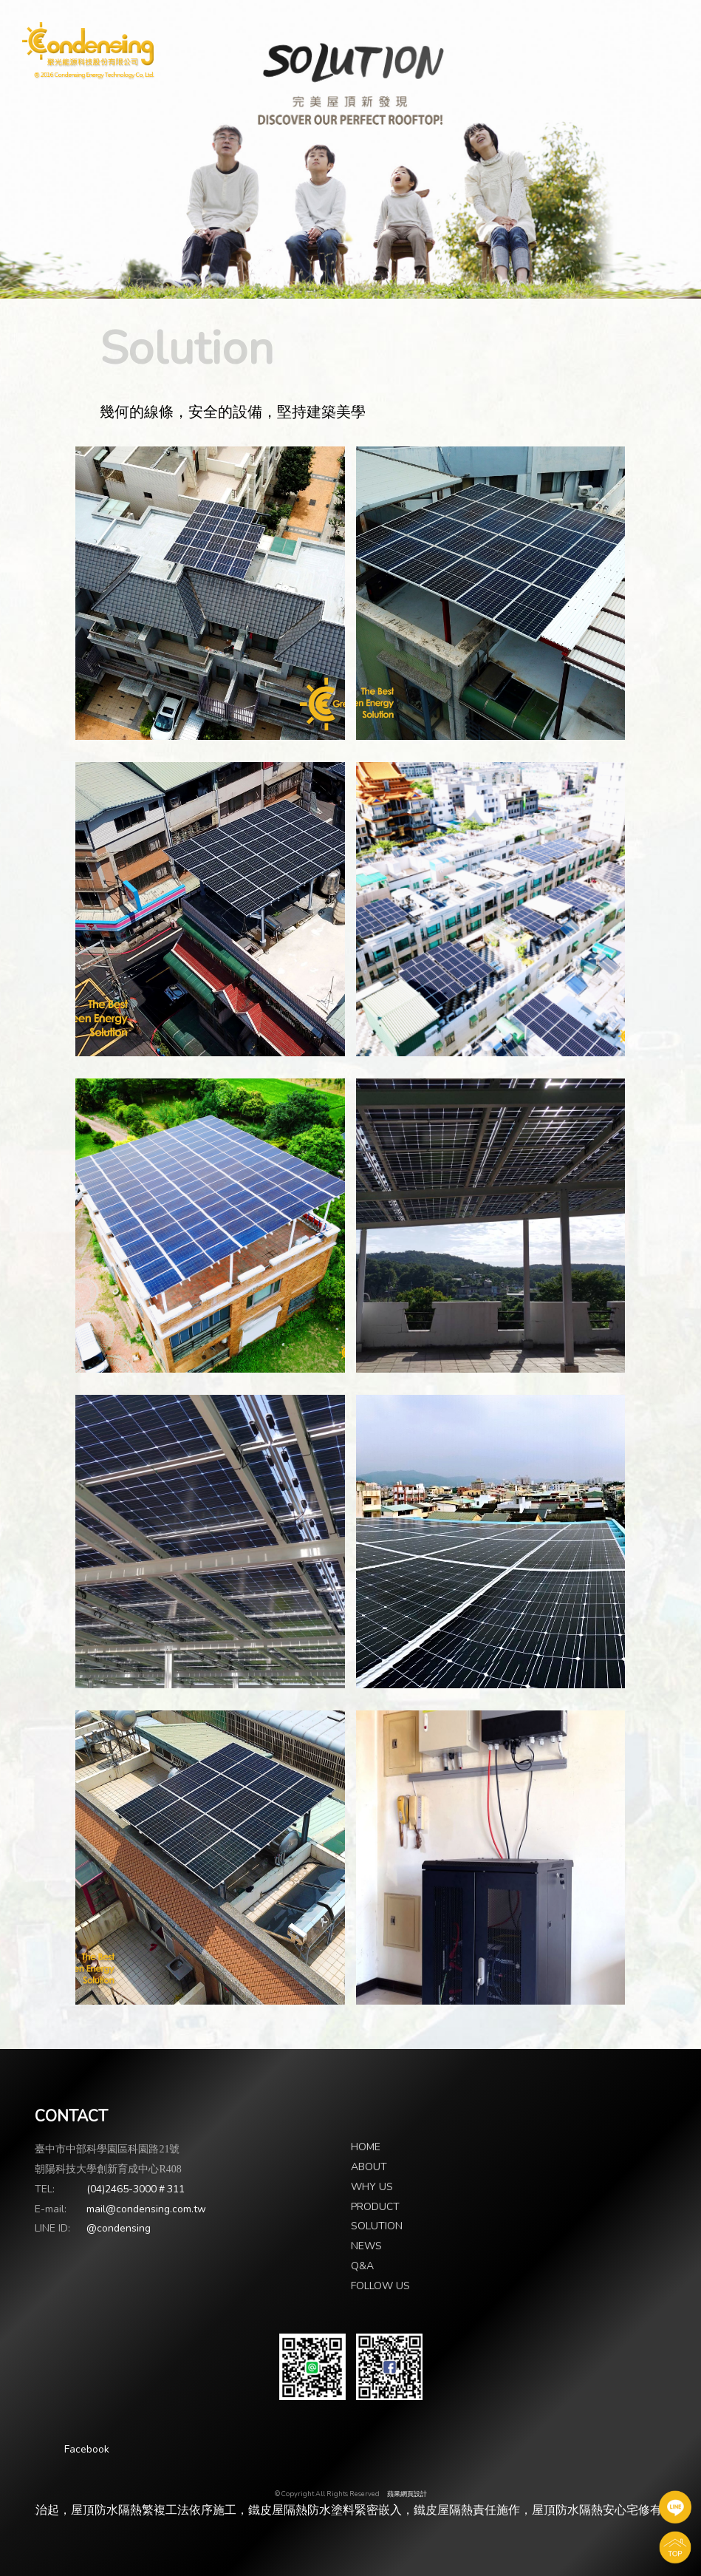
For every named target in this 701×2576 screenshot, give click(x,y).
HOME (365, 2147)
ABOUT (369, 2167)
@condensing (118, 2228)
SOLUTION (377, 2226)
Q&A (362, 2266)
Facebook (86, 2449)
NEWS (366, 2246)
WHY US (372, 2187)
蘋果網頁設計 (407, 2494)
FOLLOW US (380, 2286)
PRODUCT (375, 2207)
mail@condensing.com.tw (146, 2209)
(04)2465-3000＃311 (135, 2189)
